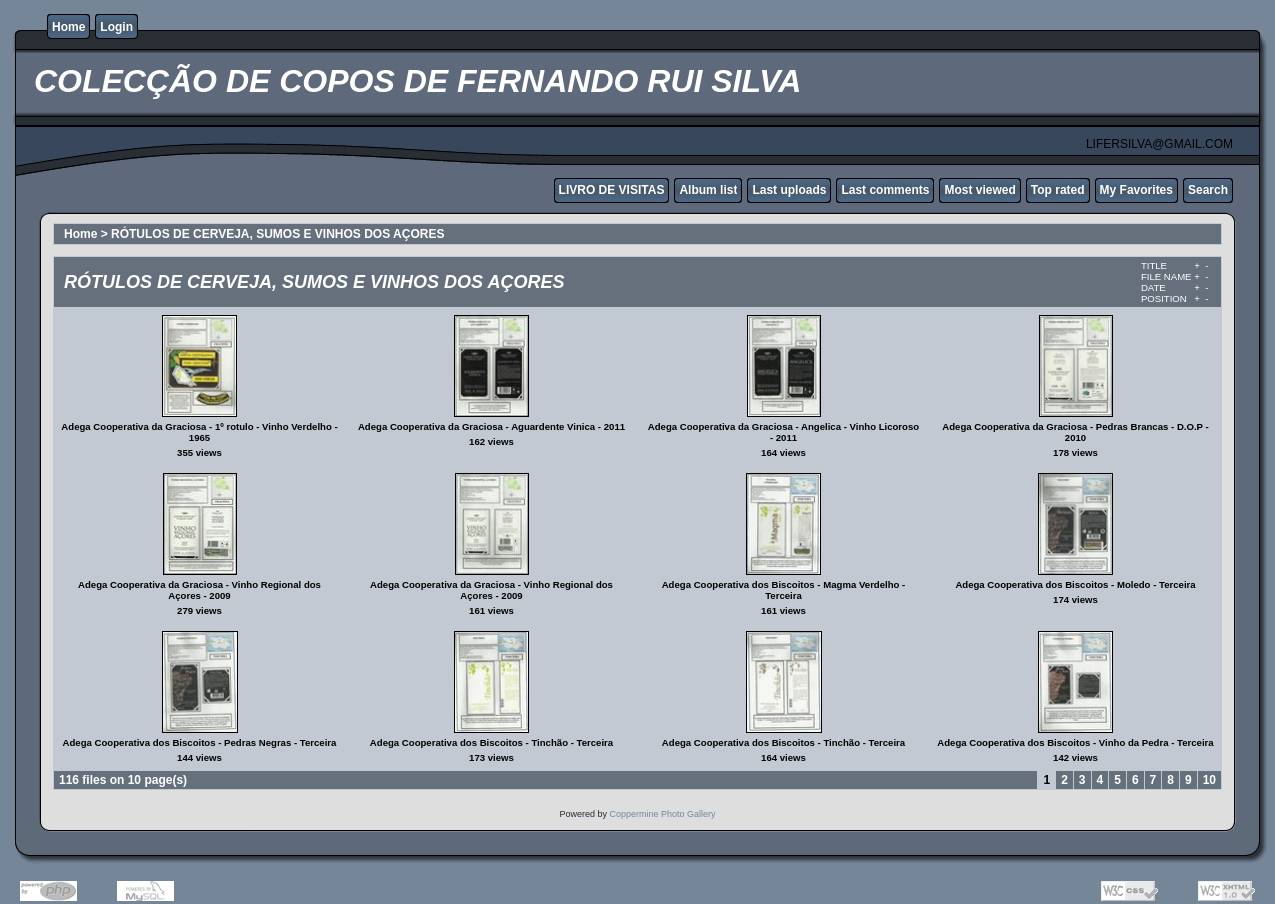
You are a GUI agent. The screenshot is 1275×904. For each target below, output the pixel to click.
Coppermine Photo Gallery (662, 814)
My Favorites (1136, 190)
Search (1208, 190)
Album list (708, 190)
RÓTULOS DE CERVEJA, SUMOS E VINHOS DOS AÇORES (277, 234)
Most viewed (979, 190)
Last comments (885, 190)
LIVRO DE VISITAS (612, 190)
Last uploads (789, 190)
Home (68, 27)
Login (116, 27)
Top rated (1058, 190)
